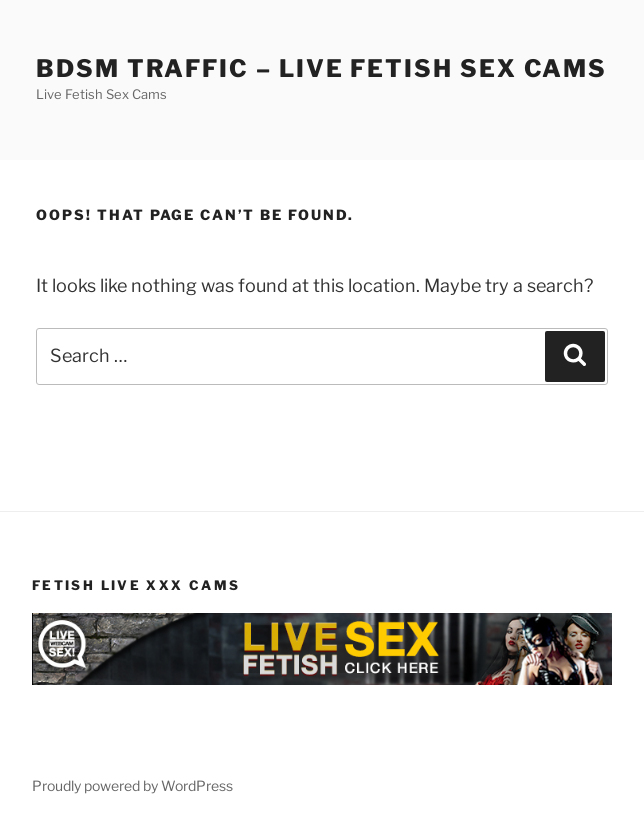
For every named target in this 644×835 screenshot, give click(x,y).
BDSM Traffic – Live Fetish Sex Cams (321, 68)
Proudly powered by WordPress (132, 785)
